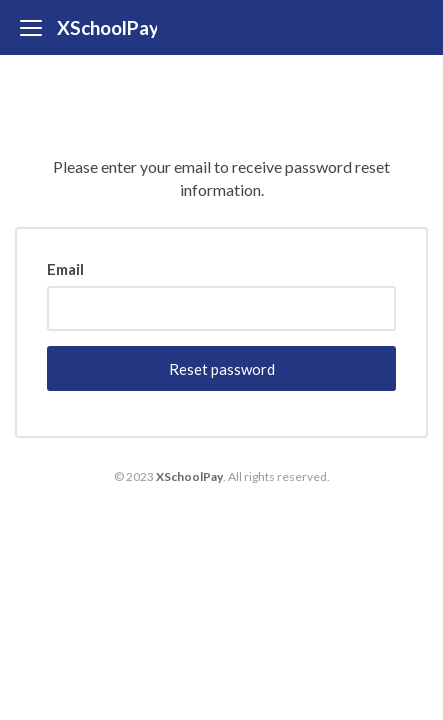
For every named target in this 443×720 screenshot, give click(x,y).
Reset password (222, 369)
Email (65, 269)
